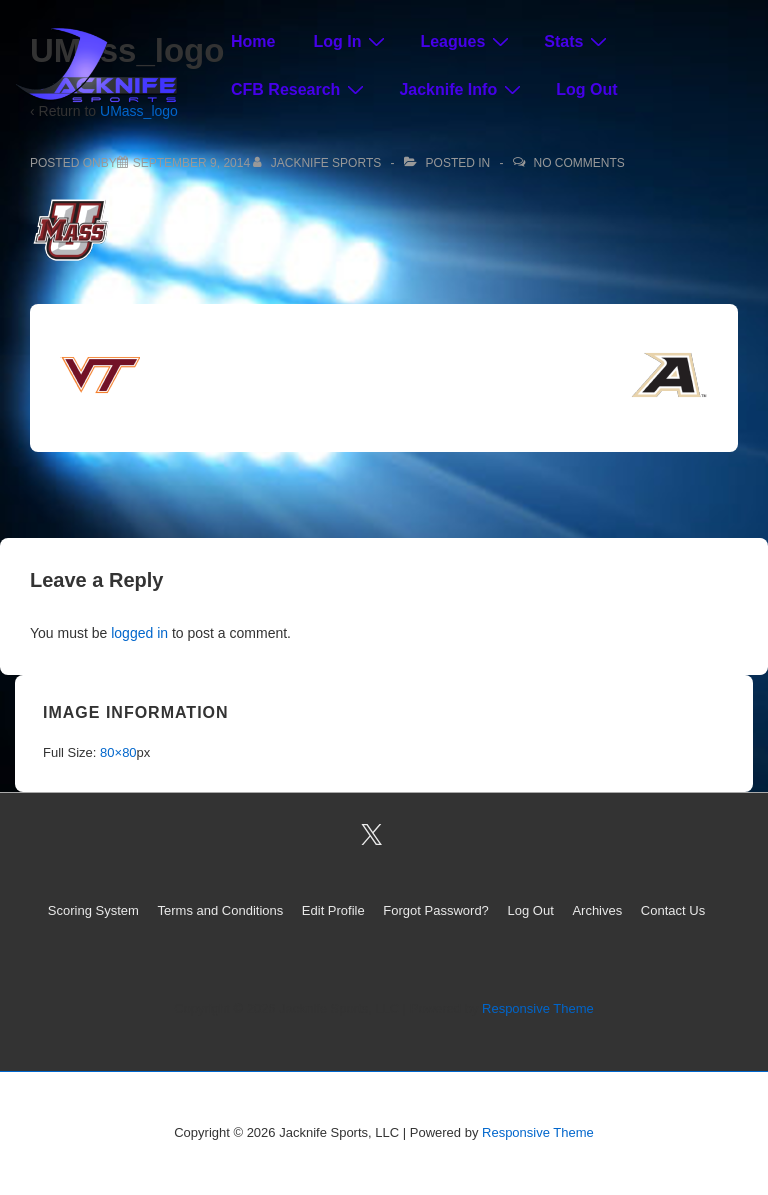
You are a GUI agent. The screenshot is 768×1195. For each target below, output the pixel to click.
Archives (597, 910)
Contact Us (673, 910)
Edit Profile (333, 910)
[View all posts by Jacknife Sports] (318, 163)
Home (253, 41)
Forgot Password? (436, 910)
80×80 (118, 752)
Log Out (586, 89)
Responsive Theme (538, 1008)
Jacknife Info (462, 89)
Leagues (467, 41)
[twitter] (372, 834)
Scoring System (93, 910)
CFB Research (300, 89)
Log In (351, 41)
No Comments (579, 163)
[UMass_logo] (191, 163)
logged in (139, 633)
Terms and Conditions (221, 910)
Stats (578, 41)
